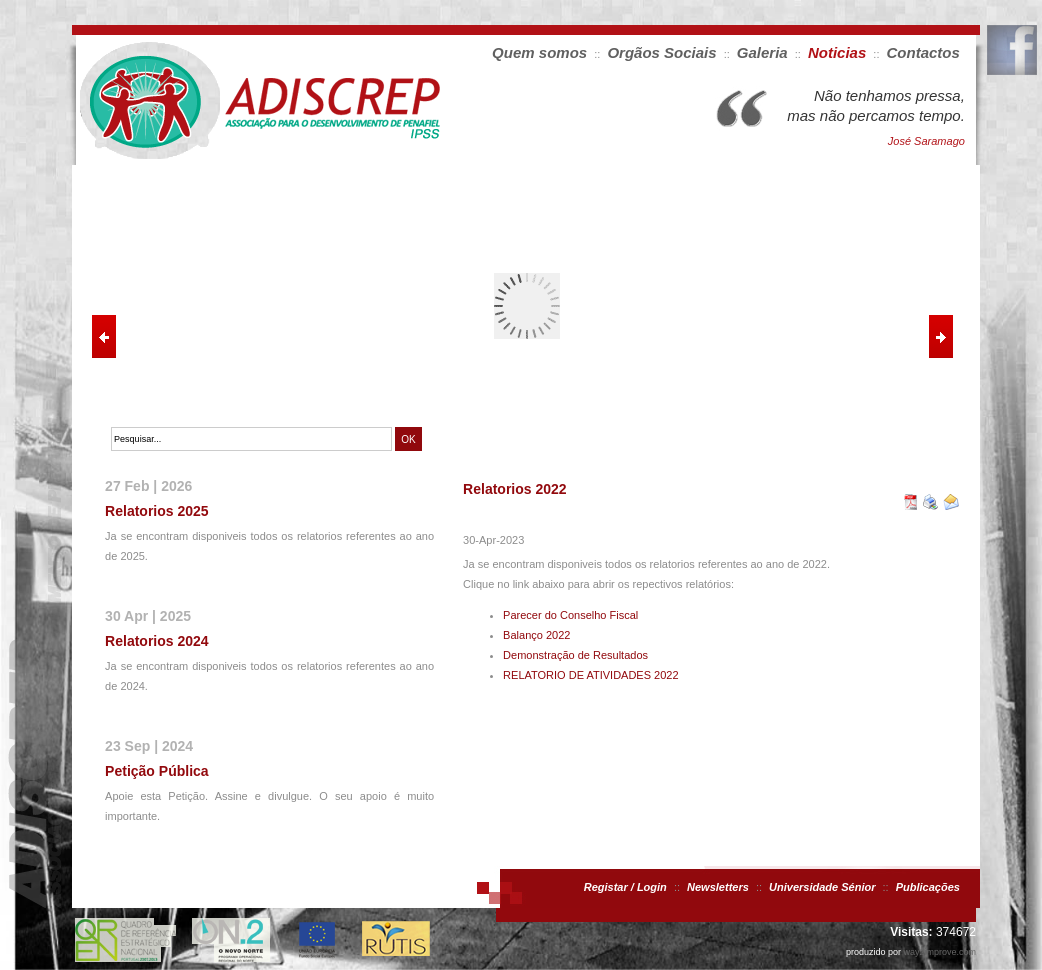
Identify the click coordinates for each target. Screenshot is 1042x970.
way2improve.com (939, 952)
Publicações (928, 887)
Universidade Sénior (822, 887)
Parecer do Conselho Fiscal (570, 615)
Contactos (923, 52)
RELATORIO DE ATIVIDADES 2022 (590, 675)
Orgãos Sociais (661, 52)
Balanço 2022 (536, 635)
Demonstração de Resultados (575, 655)
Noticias (837, 52)
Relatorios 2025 (157, 511)
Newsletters (718, 887)
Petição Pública (156, 771)
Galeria (762, 52)
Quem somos (539, 52)
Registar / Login (625, 887)
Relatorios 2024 (157, 641)
